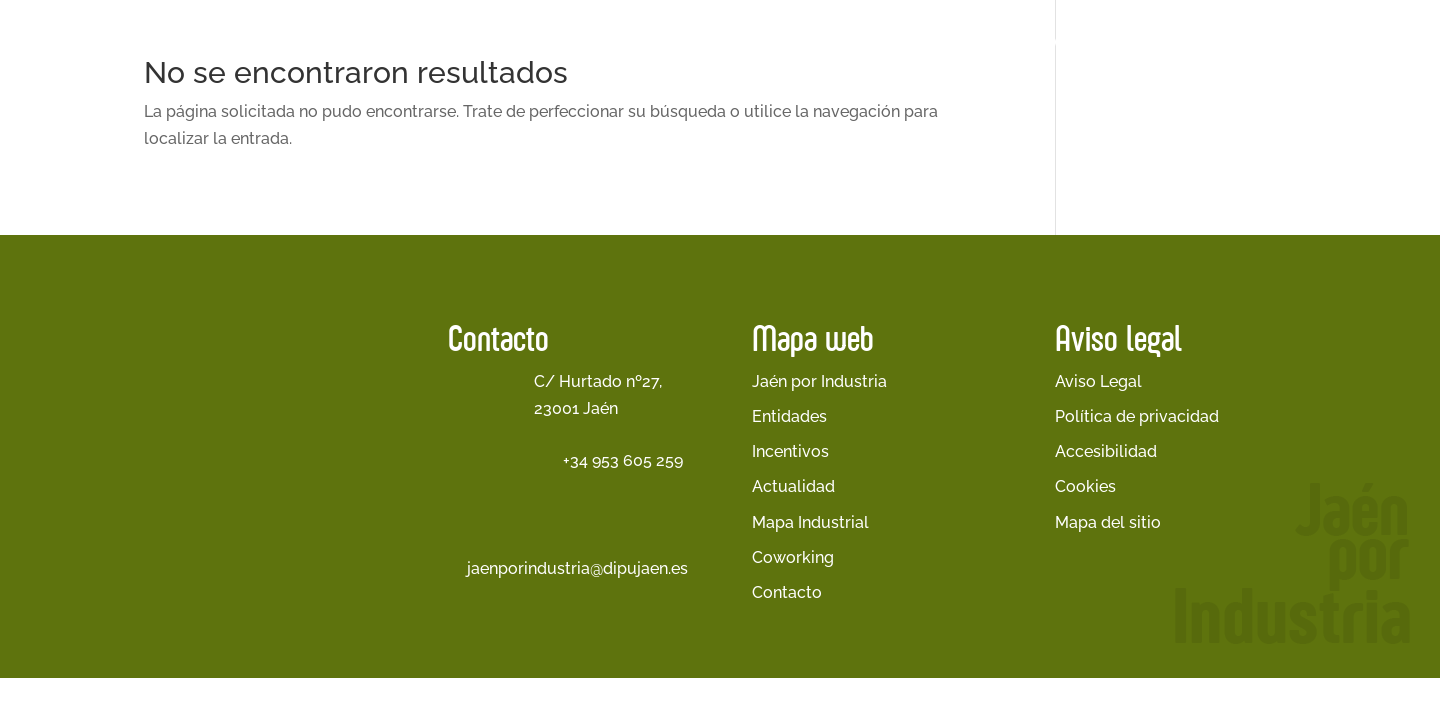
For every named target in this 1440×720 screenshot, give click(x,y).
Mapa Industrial (810, 522)
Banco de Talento (1330, 40)
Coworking (793, 557)
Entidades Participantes (727, 40)
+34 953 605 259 (623, 460)
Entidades (789, 416)
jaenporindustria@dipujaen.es (577, 568)
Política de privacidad (1137, 416)
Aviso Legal (1098, 381)
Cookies (1085, 486)
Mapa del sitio (1108, 522)
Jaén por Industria (533, 40)
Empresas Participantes (922, 40)
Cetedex (1196, 40)
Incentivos (790, 451)
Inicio (429, 40)
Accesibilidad (1106, 451)
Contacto (787, 592)
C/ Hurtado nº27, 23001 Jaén (598, 395)
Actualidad (1088, 40)
